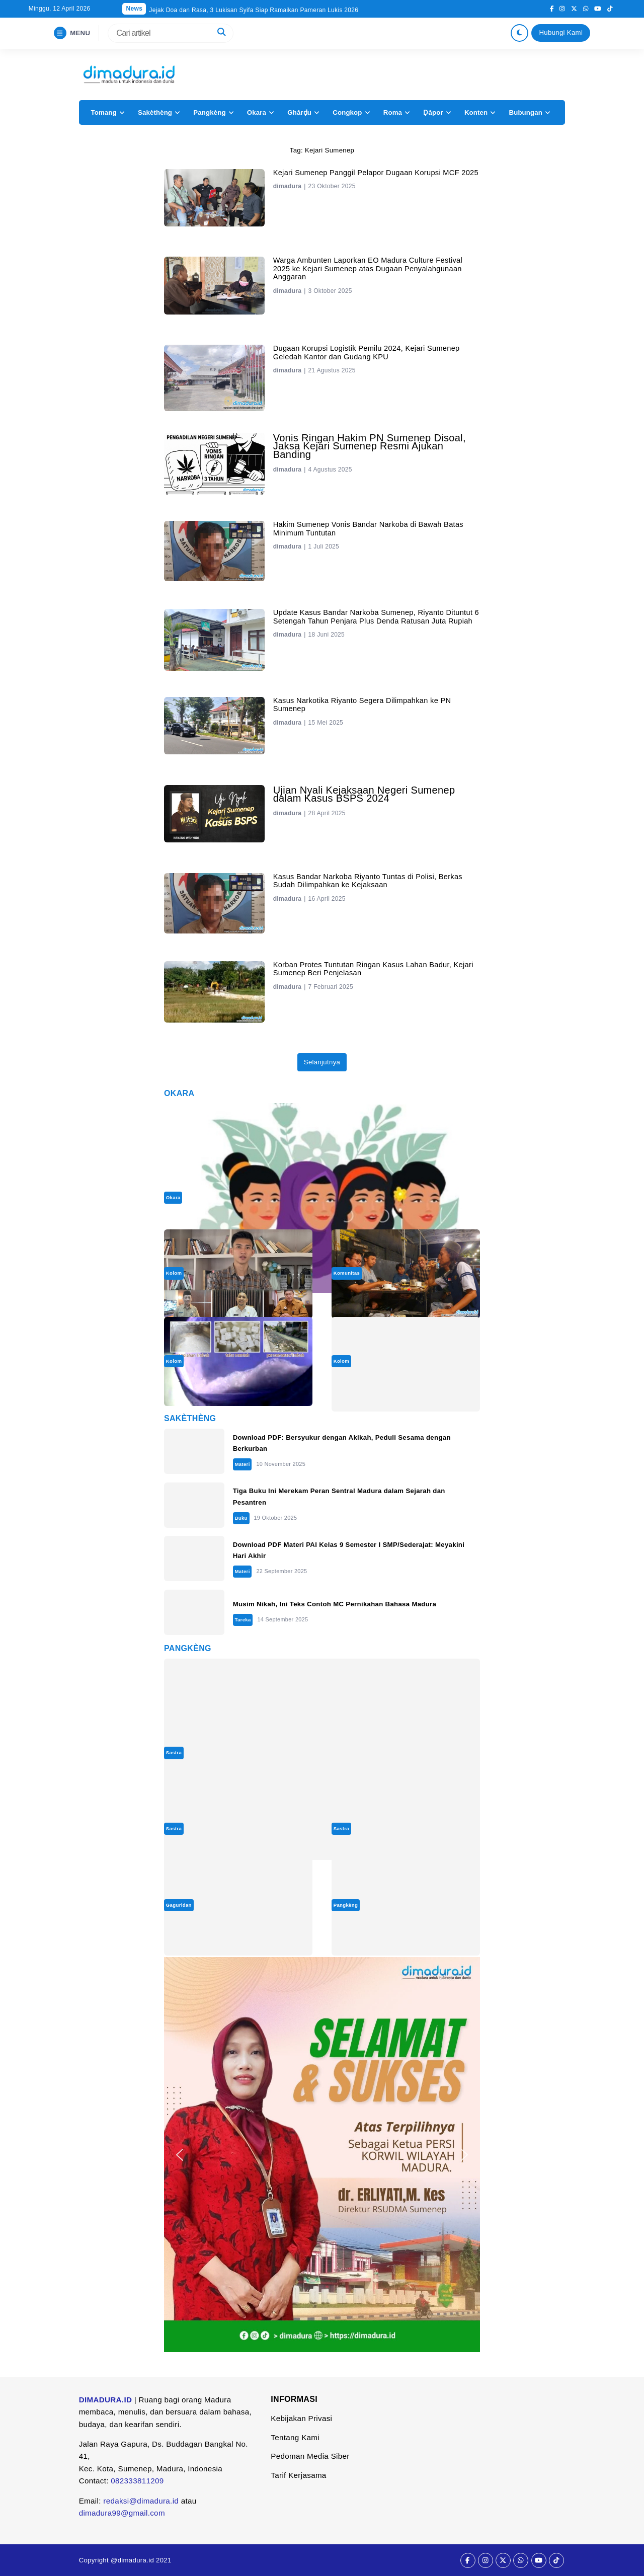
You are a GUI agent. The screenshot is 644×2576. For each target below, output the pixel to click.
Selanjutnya (322, 1062)
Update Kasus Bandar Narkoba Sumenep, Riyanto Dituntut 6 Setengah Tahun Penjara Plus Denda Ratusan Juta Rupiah (376, 616)
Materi (242, 1464)
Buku (240, 1518)
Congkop (347, 112)
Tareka (242, 1619)
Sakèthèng (155, 112)
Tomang (103, 112)
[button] (180, 2155)
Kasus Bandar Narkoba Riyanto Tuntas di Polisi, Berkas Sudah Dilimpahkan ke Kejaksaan (367, 881)
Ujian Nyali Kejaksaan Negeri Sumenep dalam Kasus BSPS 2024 (364, 794)
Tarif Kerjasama (298, 2475)
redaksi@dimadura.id (141, 2500)
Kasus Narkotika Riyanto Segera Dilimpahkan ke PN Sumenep (362, 704)
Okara (256, 112)
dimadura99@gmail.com (122, 2513)
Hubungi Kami (561, 32)
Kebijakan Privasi (301, 2418)
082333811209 (137, 2480)
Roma (392, 112)
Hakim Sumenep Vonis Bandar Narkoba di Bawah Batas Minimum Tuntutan (368, 528)
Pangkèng (209, 112)
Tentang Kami (295, 2437)
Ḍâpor (433, 112)
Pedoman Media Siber (310, 2456)
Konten (476, 112)
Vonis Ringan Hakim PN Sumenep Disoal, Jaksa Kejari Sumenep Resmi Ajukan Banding (369, 446)
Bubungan (525, 112)
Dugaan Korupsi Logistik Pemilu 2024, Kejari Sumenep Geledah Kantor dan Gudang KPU (366, 352)
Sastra (174, 1752)
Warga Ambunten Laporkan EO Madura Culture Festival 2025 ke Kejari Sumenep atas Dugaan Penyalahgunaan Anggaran (367, 268)
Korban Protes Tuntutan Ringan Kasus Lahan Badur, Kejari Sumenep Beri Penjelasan (373, 969)
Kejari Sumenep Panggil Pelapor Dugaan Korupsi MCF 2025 (375, 173)
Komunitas (347, 1273)
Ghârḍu (299, 112)
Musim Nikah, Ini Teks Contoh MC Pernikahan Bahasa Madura (335, 1604)
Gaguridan (179, 1905)
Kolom (174, 1273)
